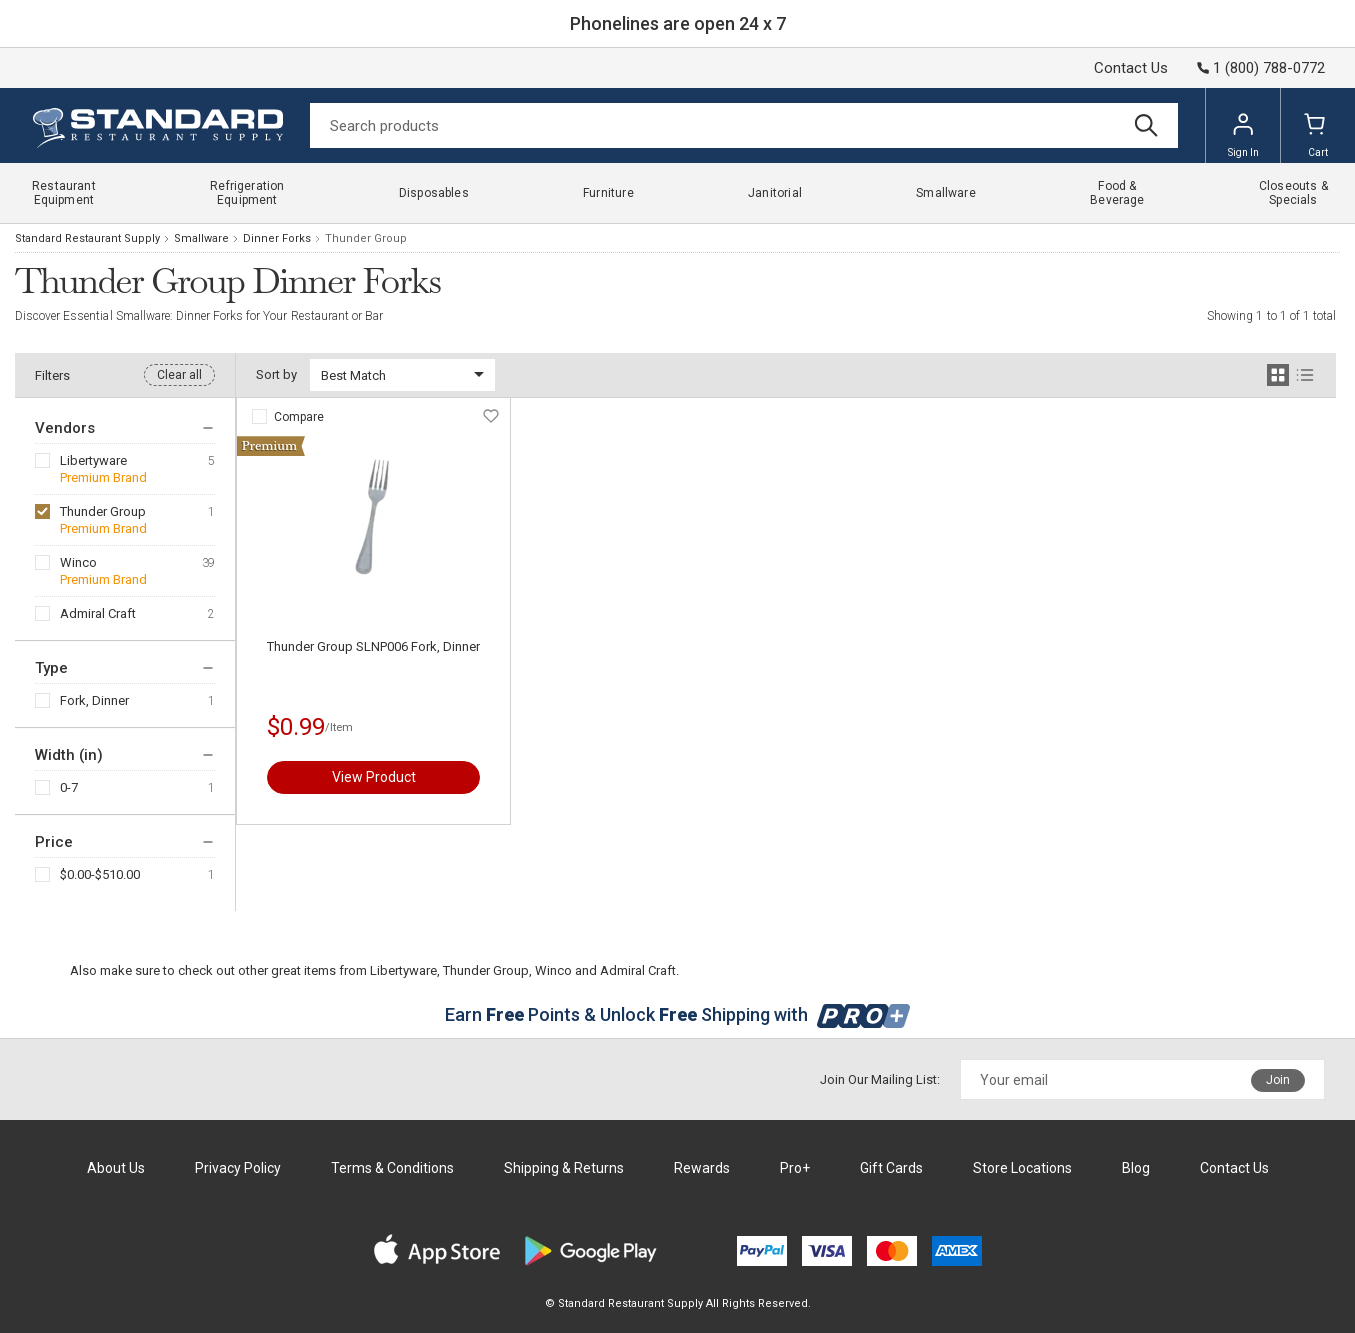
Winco (78, 562)
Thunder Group (103, 511)
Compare (299, 417)
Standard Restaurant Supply (87, 238)
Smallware (201, 238)
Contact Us (1131, 68)
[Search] (744, 125)
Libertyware (93, 460)
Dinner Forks (277, 238)
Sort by (276, 374)
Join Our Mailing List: (880, 1079)
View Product (374, 777)
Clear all (179, 375)
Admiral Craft (98, 613)
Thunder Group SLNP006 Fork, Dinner (373, 646)
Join (1278, 1080)
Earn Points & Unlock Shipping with (677, 1014)
